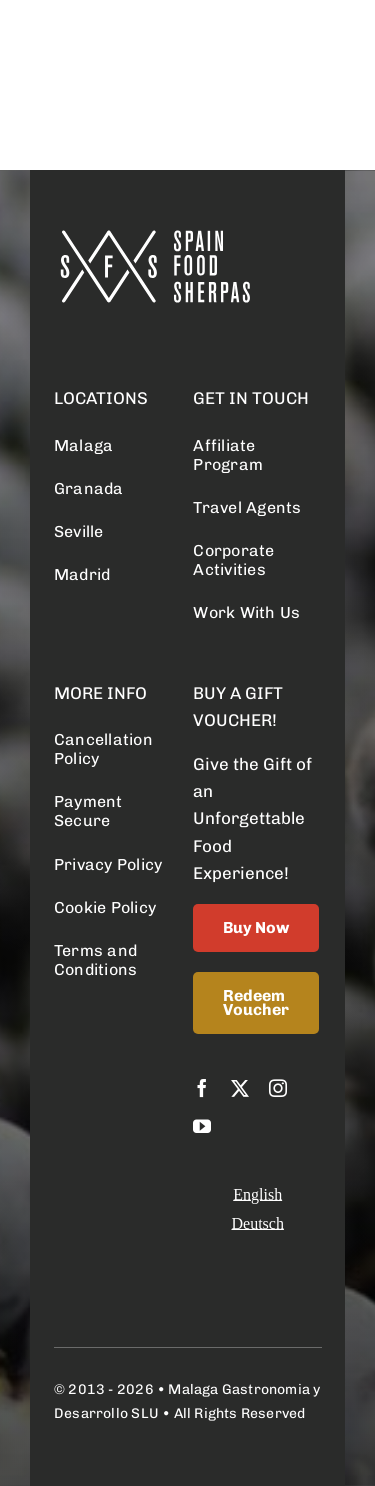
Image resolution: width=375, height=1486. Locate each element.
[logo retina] (154, 238)
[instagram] (278, 1088)
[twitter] (240, 1088)
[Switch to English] (257, 1194)
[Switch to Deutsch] (257, 1223)
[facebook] (202, 1088)
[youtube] (202, 1126)
